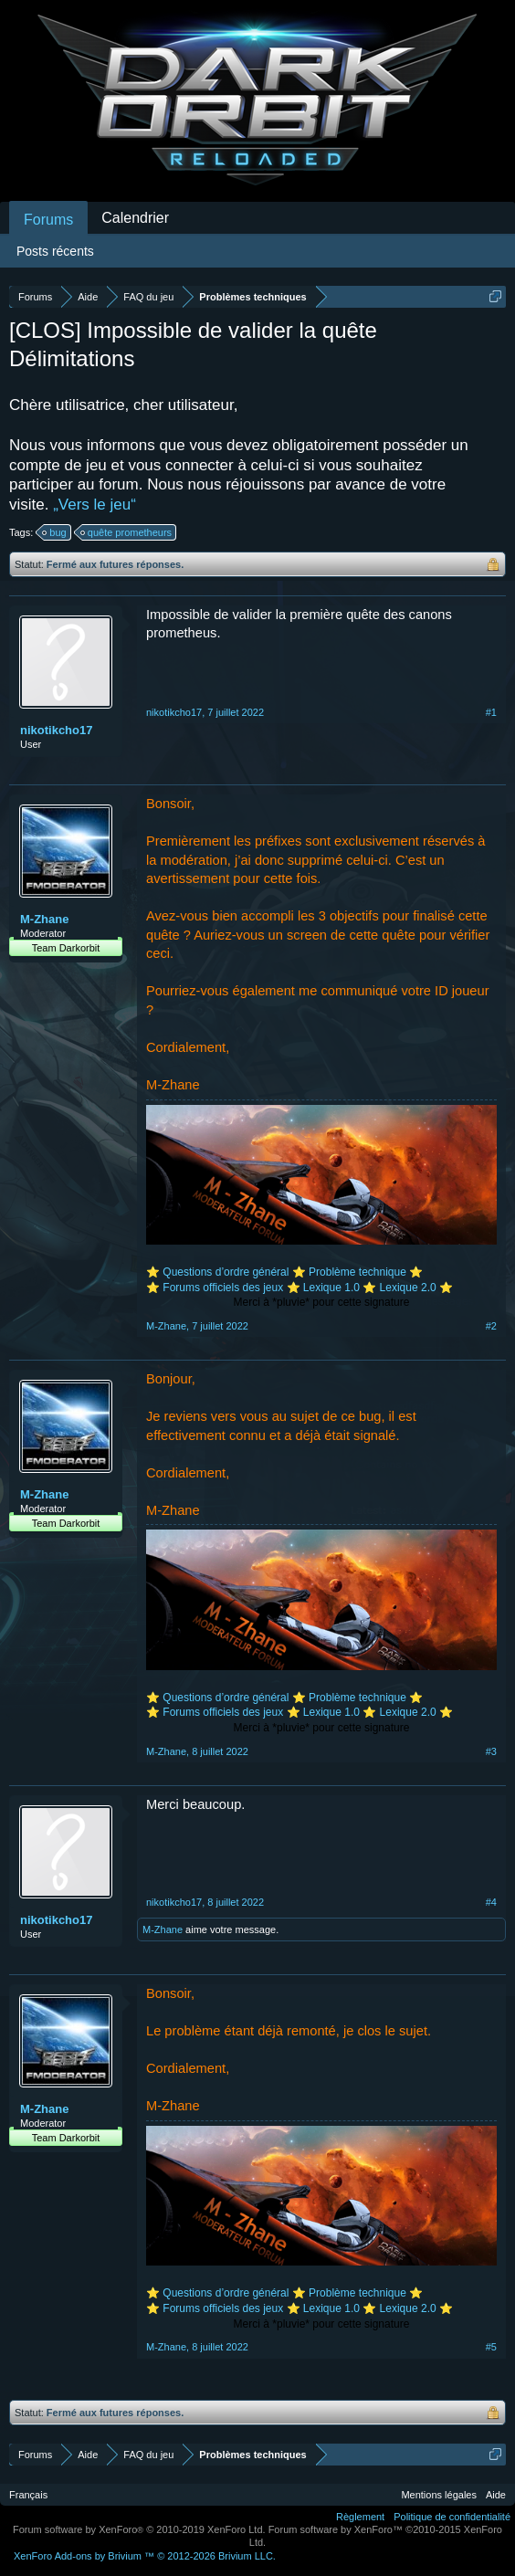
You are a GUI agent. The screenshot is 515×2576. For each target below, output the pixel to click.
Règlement (360, 2516)
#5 (491, 2346)
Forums (48, 219)
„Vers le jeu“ (94, 504)
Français (28, 2494)
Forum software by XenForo (139, 2529)
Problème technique (357, 1272)
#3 (491, 1751)
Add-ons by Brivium (145, 2555)
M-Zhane (44, 919)
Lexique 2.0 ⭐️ (416, 1287)
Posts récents (55, 251)
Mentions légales (439, 2494)
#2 (491, 1325)
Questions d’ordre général (226, 1272)
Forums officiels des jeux (224, 1287)
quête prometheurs (127, 532)
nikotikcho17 (56, 730)
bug (55, 532)
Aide (496, 2494)
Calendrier (135, 218)
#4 (491, 1902)
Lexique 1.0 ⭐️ (339, 1287)
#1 (491, 712)
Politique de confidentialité (452, 2516)
